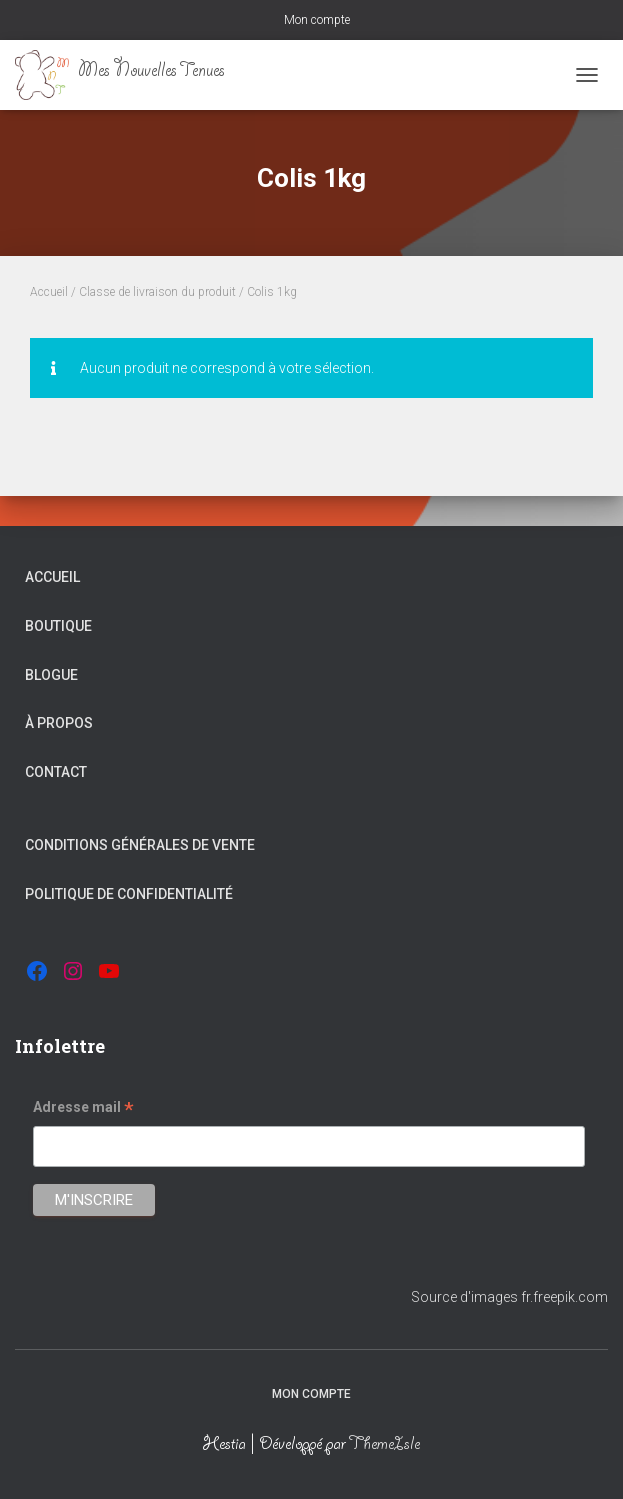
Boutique (58, 626)
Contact (56, 772)
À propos (59, 723)
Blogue (51, 675)
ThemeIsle (384, 1445)
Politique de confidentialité (129, 894)
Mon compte (317, 20)
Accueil (49, 292)
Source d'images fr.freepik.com (509, 1297)
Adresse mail (83, 1110)
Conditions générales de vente (140, 845)
